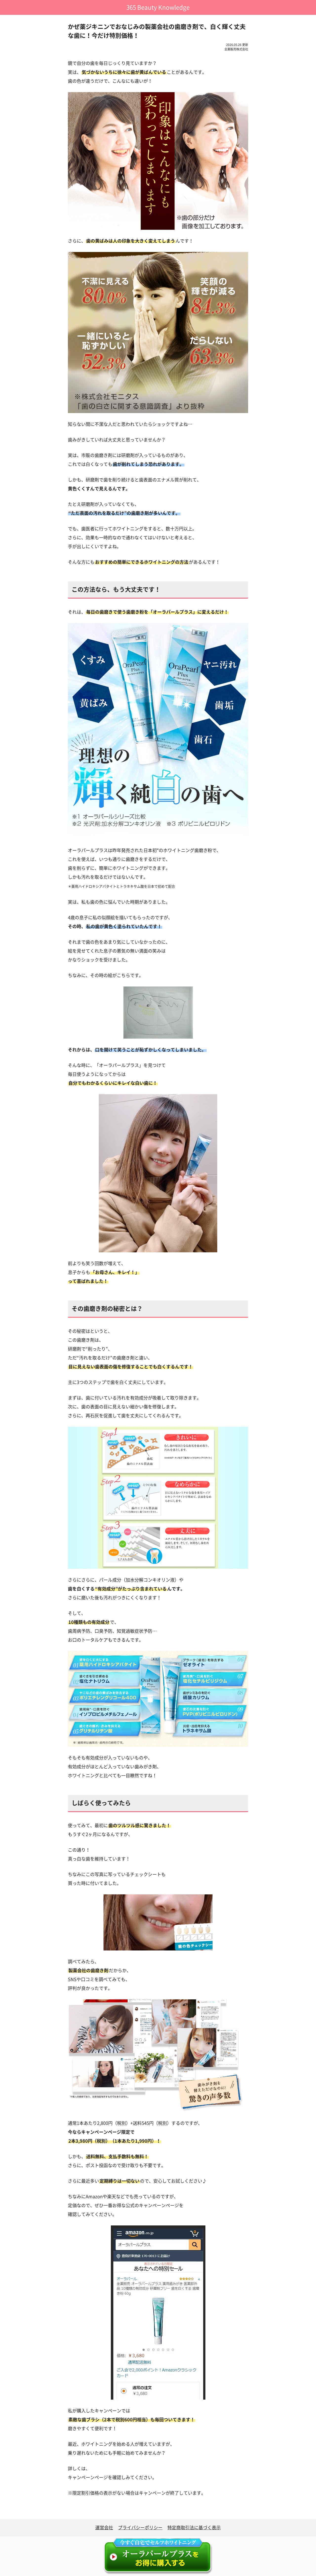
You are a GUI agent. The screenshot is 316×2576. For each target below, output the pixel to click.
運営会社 (104, 2527)
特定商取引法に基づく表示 (194, 2527)
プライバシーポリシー (140, 2527)
